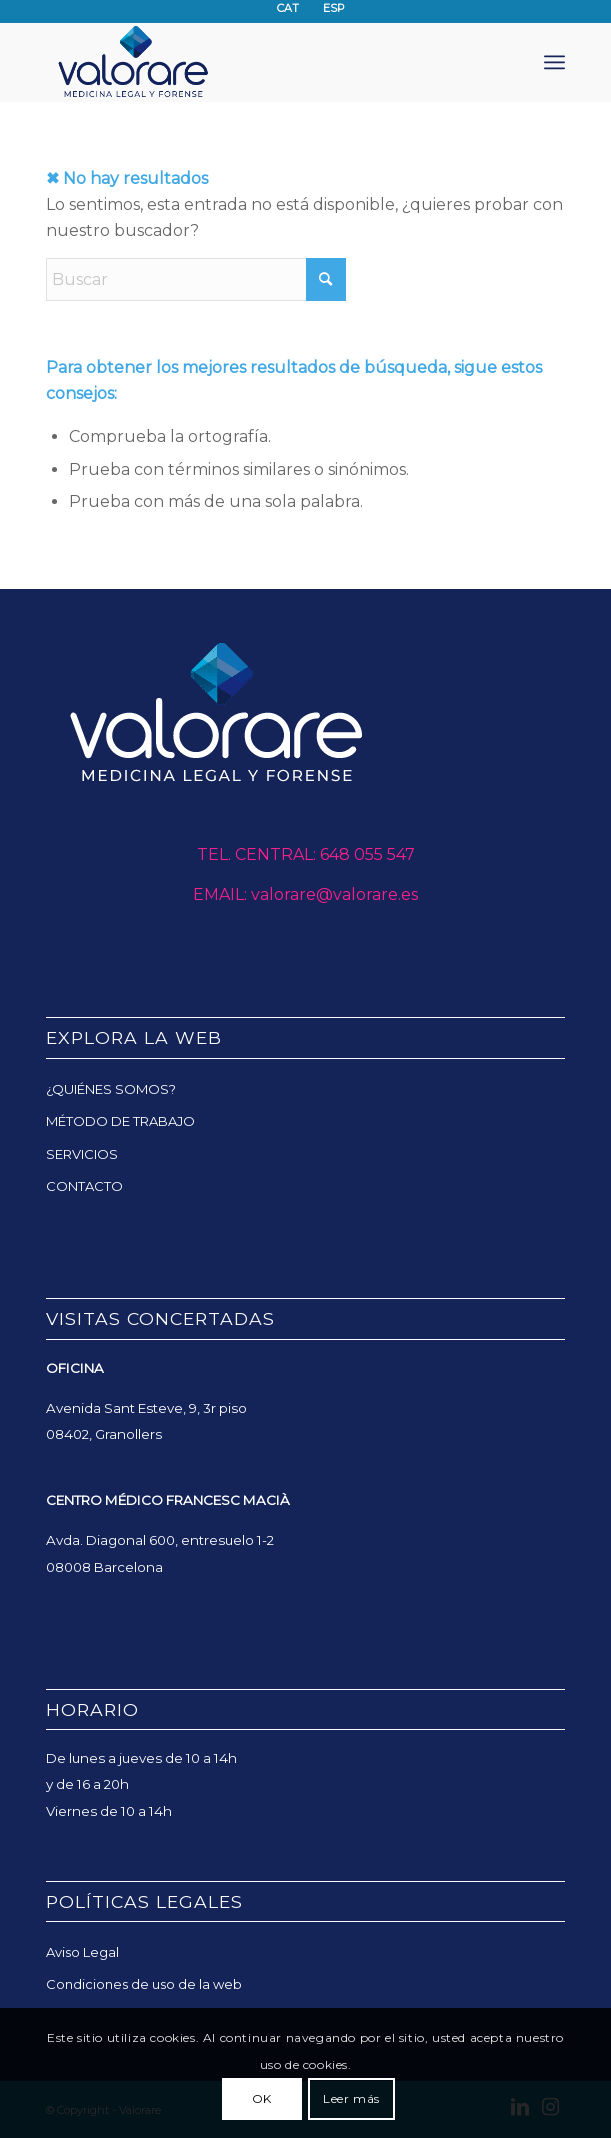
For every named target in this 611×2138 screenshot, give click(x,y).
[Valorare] (253, 62)
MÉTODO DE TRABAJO (120, 1121)
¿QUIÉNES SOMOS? (111, 1089)
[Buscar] (196, 279)
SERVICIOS (82, 1154)
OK (262, 2098)
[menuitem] (554, 62)
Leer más (351, 2098)
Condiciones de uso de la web (144, 1984)
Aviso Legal (82, 1952)
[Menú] (554, 62)
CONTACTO (84, 1186)
